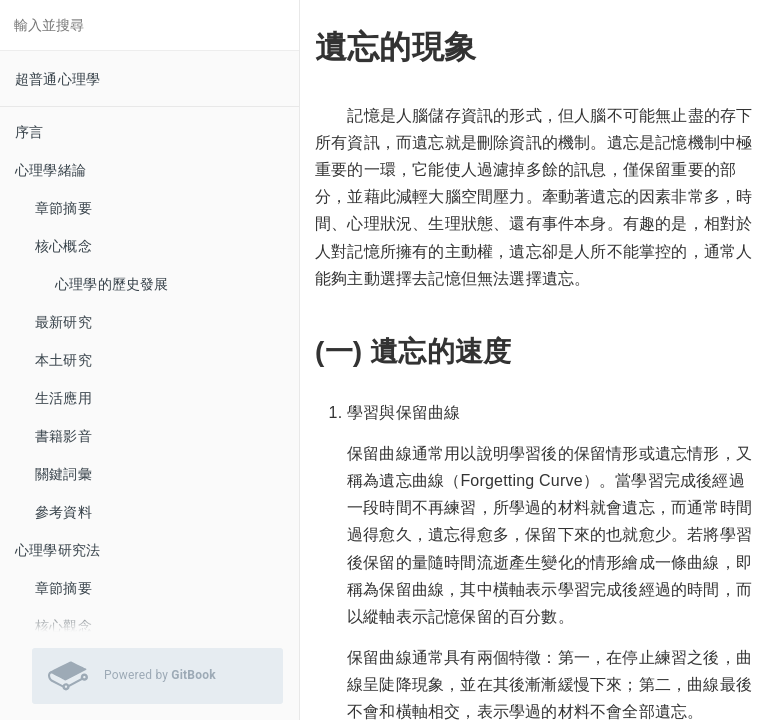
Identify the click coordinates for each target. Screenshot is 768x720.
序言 (29, 132)
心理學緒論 (50, 170)
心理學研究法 (57, 550)
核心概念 (63, 246)
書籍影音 (63, 436)
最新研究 (63, 322)
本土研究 (63, 360)
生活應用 (63, 398)
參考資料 (63, 512)
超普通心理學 (57, 79)
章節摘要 (63, 208)
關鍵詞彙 (63, 474)
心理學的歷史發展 (112, 284)
